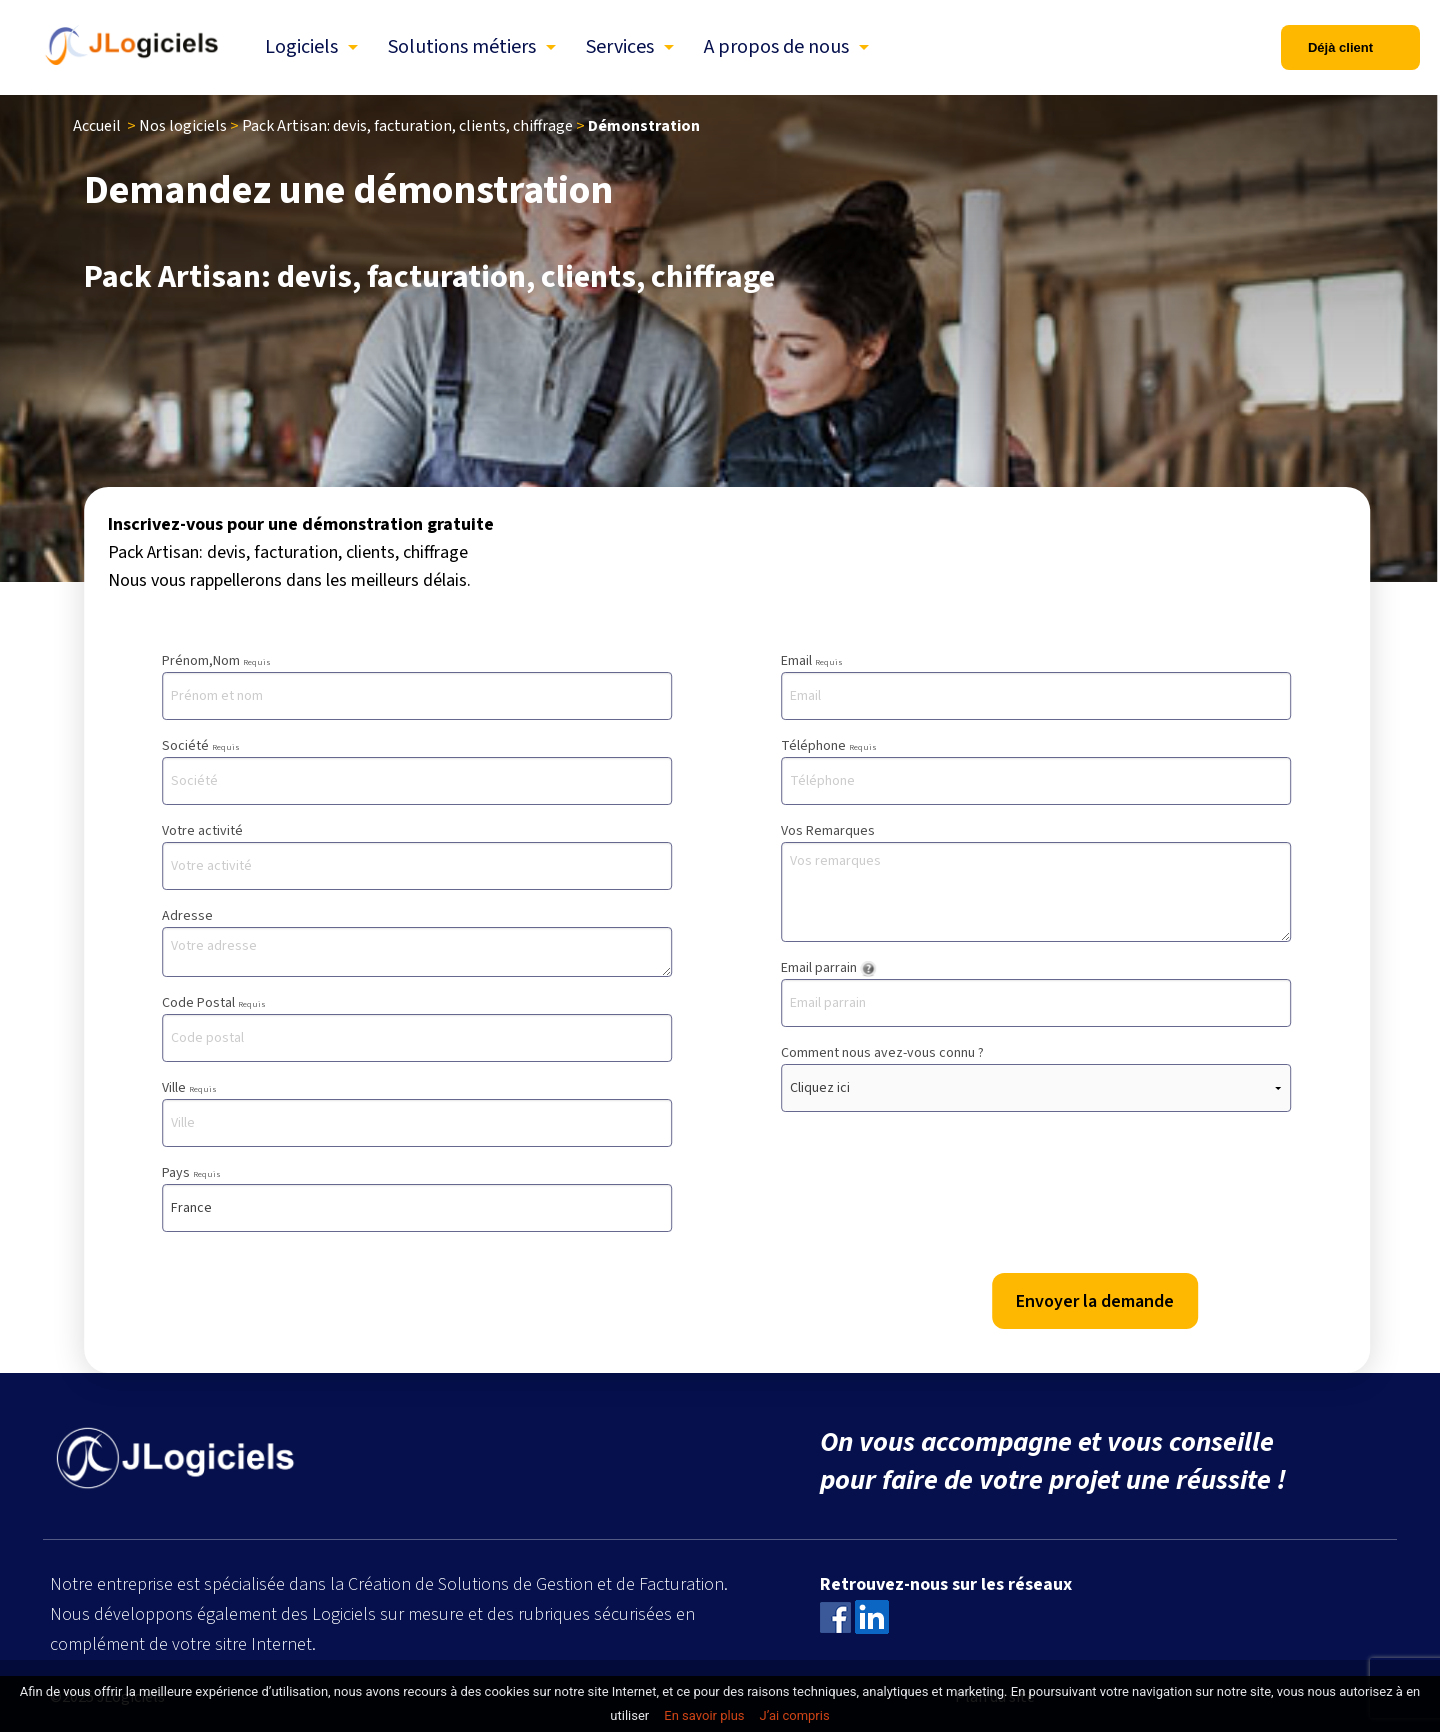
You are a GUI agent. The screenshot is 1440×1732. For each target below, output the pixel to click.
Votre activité (417, 855)
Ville (417, 1112)
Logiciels (301, 47)
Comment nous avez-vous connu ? (1036, 1077)
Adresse (417, 941)
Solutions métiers (462, 47)
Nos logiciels (183, 126)
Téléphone (1036, 770)
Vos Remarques (1036, 881)
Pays (417, 1197)
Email (1036, 685)
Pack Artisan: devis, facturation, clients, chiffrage (407, 126)
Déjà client (1340, 47)
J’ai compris (795, 1715)
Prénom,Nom (417, 685)
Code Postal (417, 1027)
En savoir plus (704, 1715)
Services (620, 47)
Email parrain (1036, 992)
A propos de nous (776, 47)
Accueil (97, 126)
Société (417, 770)
